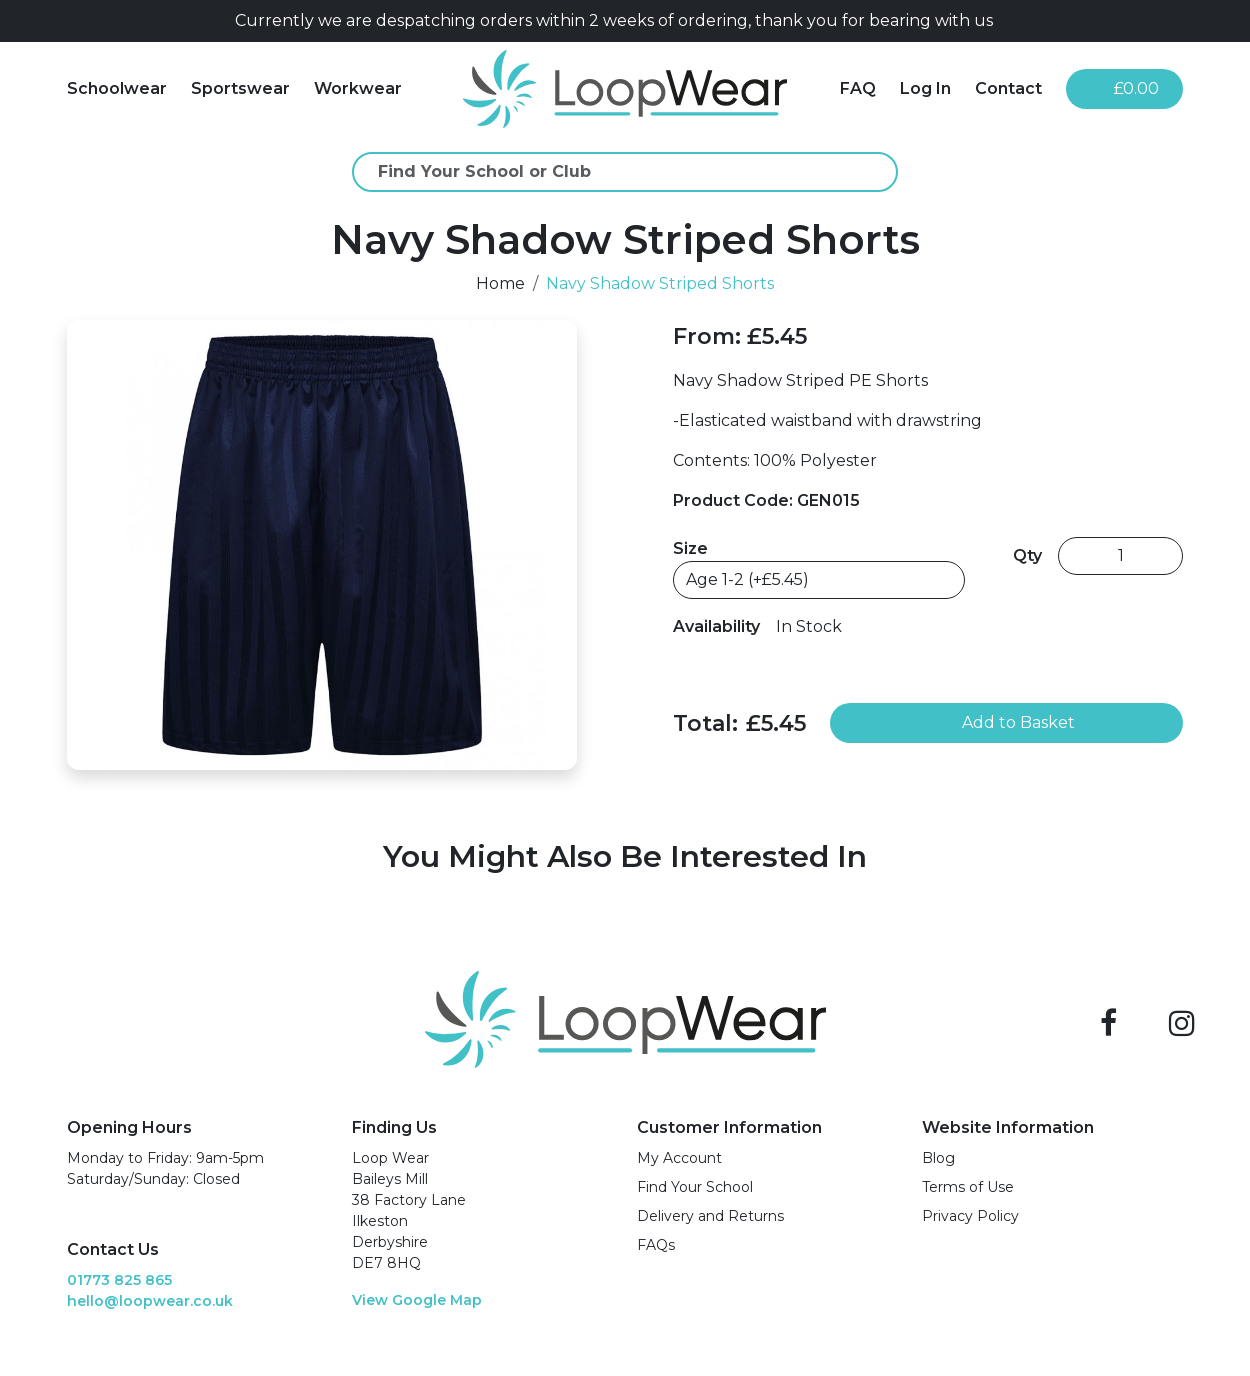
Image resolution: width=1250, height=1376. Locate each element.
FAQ (858, 88)
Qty (1027, 555)
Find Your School (695, 1187)
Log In (925, 88)
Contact (1008, 88)
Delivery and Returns (710, 1216)
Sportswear (240, 88)
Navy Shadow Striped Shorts (660, 283)
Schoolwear (117, 88)
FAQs (656, 1245)
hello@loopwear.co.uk (150, 1301)
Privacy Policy (970, 1216)
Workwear (358, 88)
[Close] (1175, 21)
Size (690, 548)
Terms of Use (968, 1187)
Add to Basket (1006, 722)
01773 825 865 (119, 1280)
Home (500, 283)
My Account (679, 1158)
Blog (938, 1158)
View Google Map (417, 1300)
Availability (716, 626)
